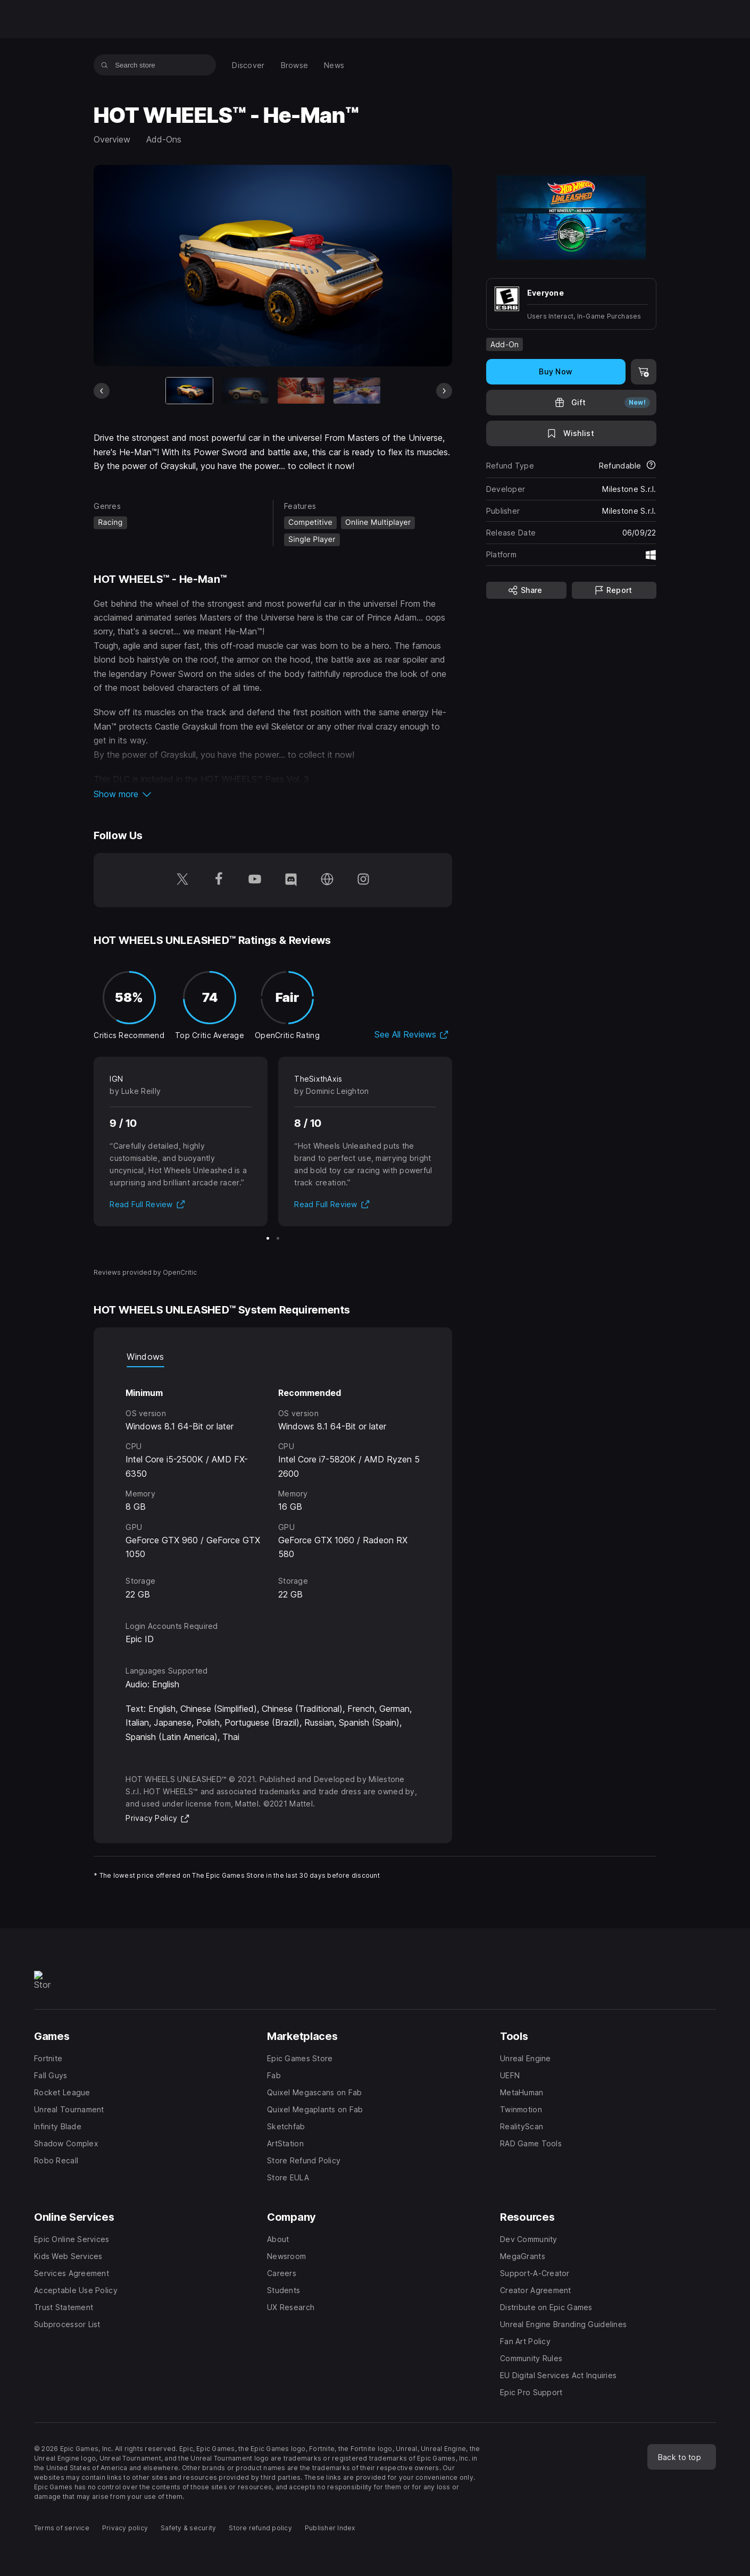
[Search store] (104, 65)
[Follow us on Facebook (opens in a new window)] (218, 880)
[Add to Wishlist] (571, 433)
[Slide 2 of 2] (278, 1238)
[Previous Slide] (102, 391)
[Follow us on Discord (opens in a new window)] (291, 880)
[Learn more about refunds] (651, 465)
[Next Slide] (444, 391)
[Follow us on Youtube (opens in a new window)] (254, 880)
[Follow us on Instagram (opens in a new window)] (363, 880)
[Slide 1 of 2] (267, 1238)
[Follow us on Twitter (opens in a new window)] (182, 880)
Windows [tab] (145, 1356)
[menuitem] (248, 65)
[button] (273, 794)
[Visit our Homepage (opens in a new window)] (327, 880)
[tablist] (273, 1356)
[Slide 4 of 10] (356, 390)
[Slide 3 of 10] (300, 390)
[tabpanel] (273, 1484)
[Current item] (189, 390)
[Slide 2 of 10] (245, 390)
